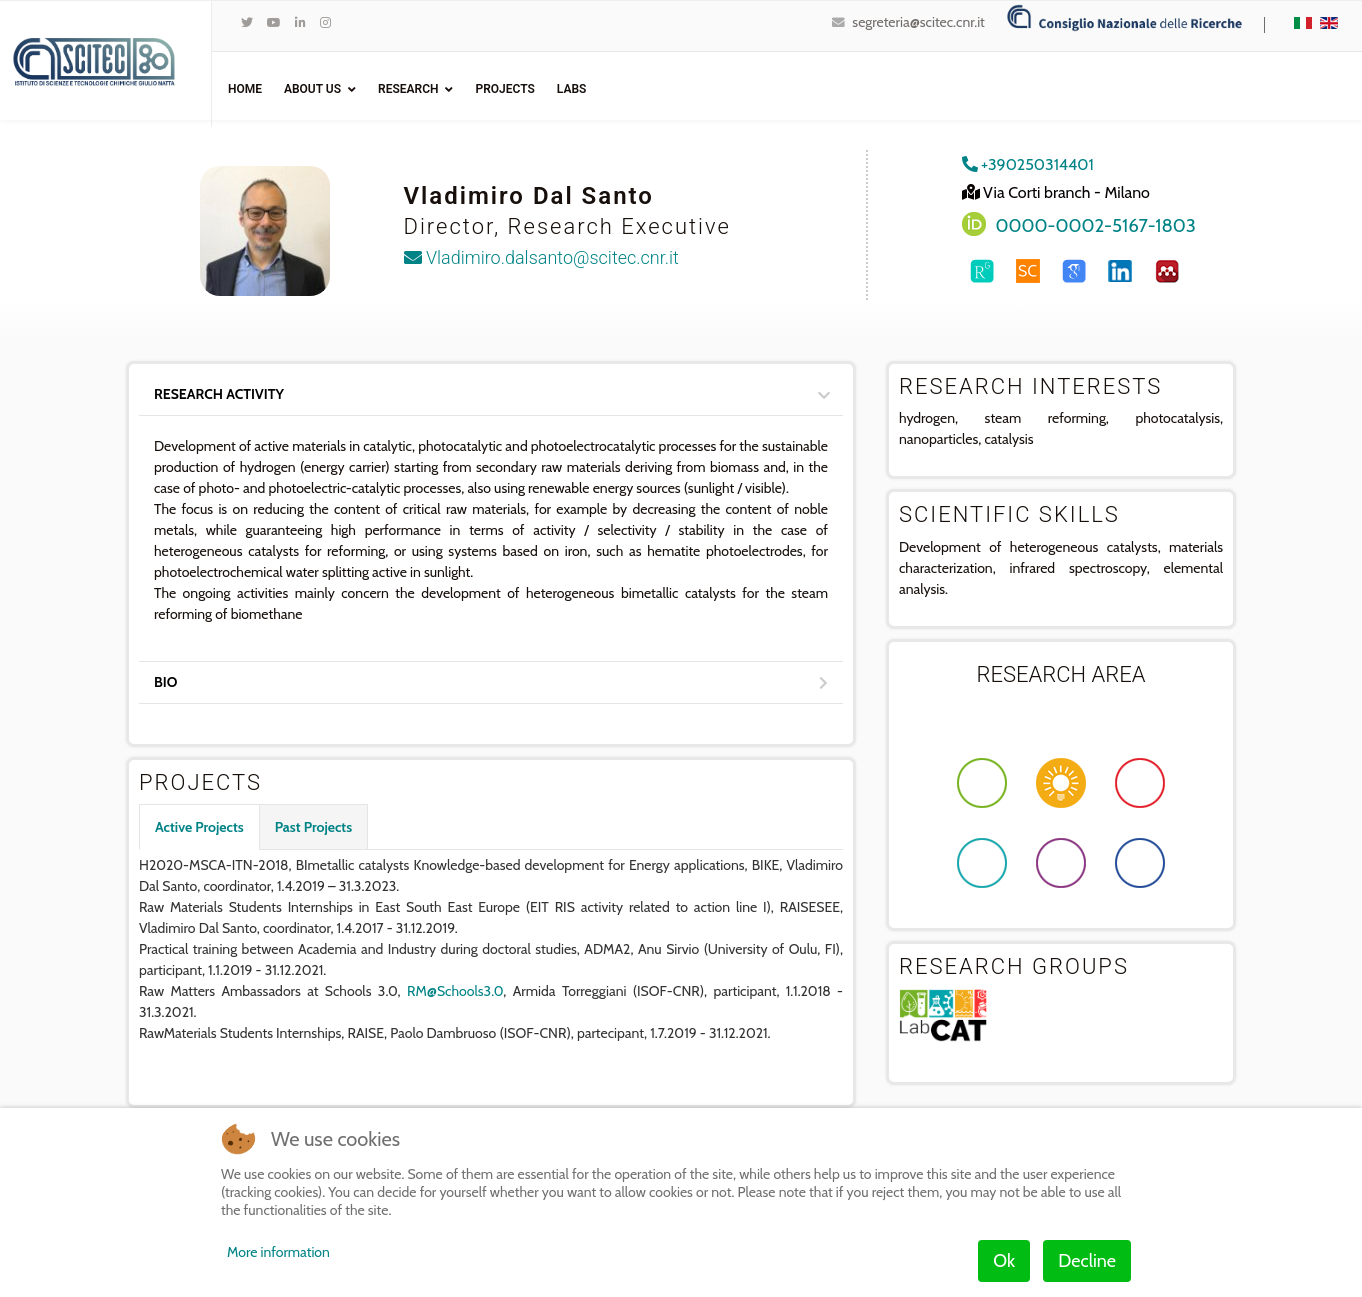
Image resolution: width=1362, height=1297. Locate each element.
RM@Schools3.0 (455, 991)
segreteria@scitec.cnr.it (918, 22)
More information (278, 1252)
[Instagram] (325, 22)
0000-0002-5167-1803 (1096, 225)
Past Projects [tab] (313, 827)
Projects (504, 89)
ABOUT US (312, 89)
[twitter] (247, 22)
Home (245, 89)
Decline (1087, 1261)
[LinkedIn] (300, 22)
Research (408, 89)
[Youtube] (274, 22)
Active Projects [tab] (199, 827)
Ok (1004, 1261)
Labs (572, 89)
